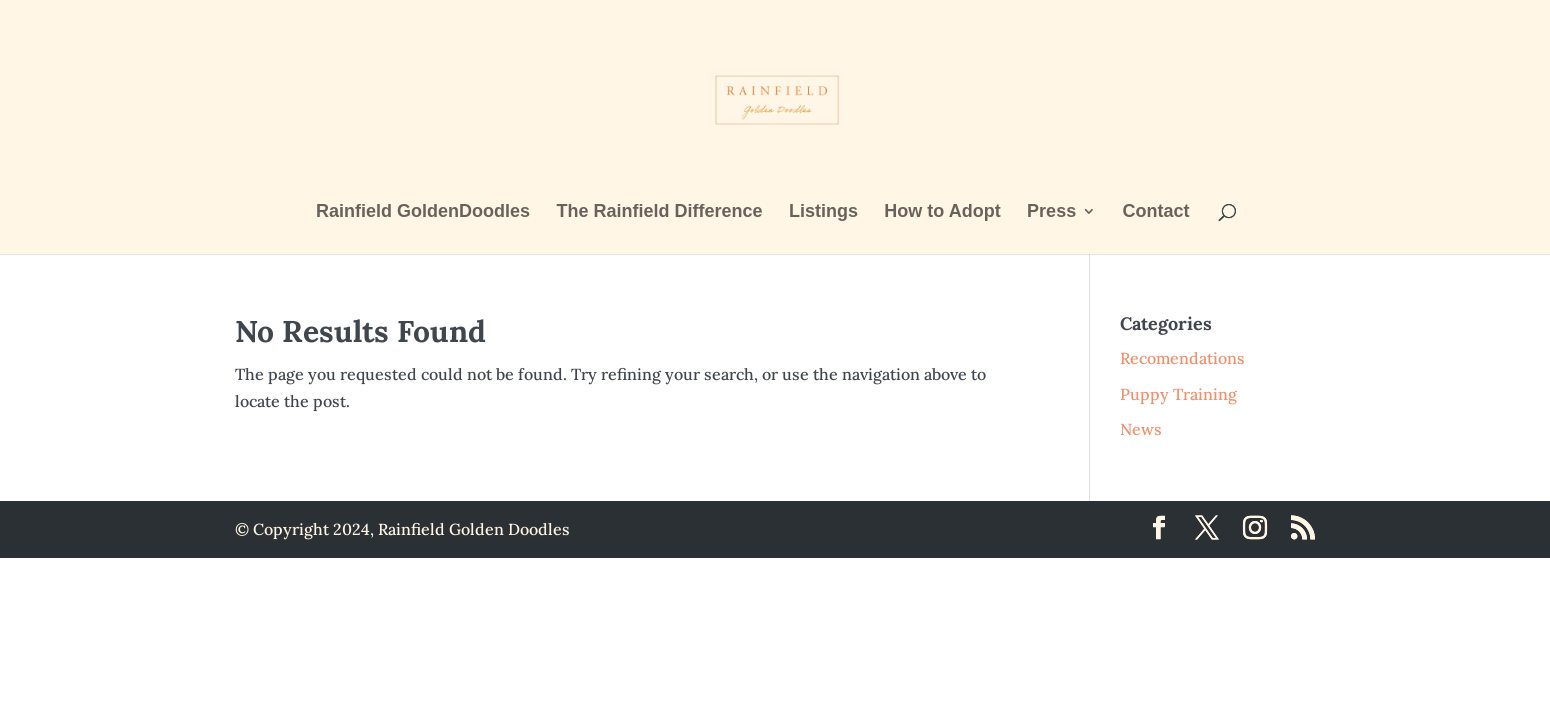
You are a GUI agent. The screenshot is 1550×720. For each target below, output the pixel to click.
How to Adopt (942, 212)
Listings (823, 212)
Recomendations (1182, 358)
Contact (1156, 212)
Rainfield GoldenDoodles (423, 212)
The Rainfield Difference (659, 212)
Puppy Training (1178, 394)
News (1141, 429)
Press (1051, 212)
